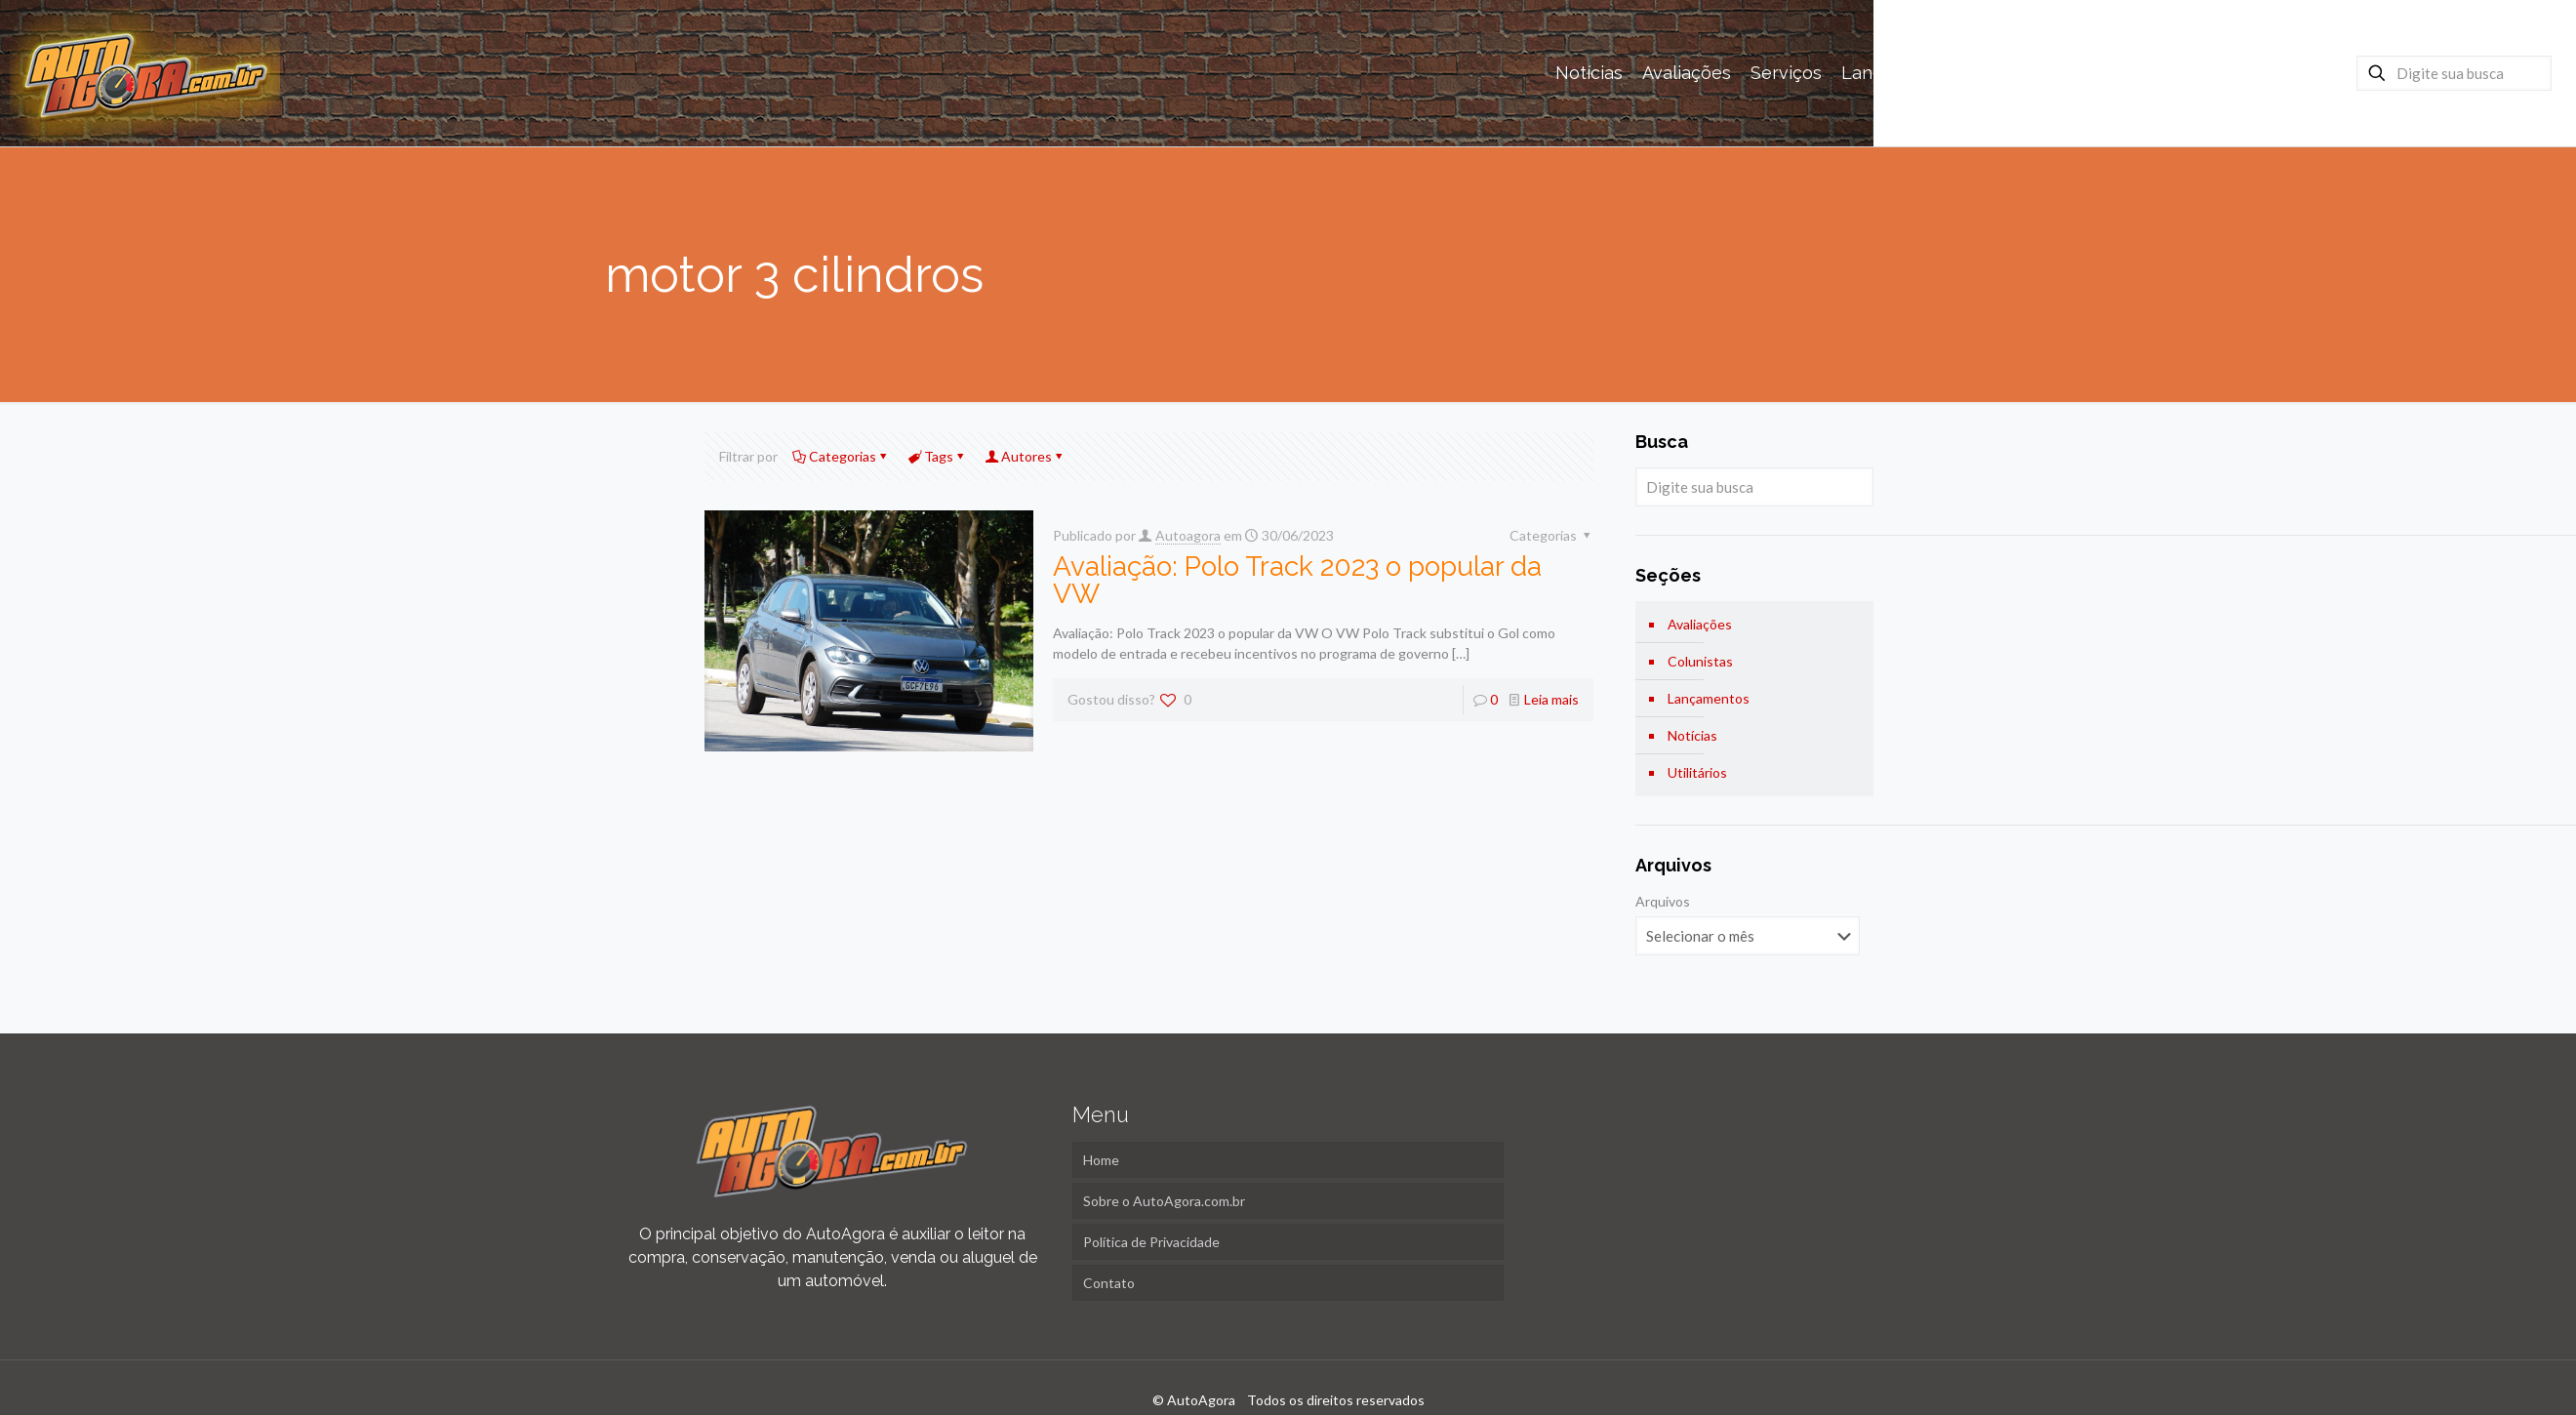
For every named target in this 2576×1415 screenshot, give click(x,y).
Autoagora (1188, 535)
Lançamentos (1709, 698)
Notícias (1692, 735)
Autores (1025, 456)
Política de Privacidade (1151, 1241)
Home (1101, 1160)
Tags (937, 456)
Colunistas (1700, 661)
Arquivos (1662, 901)
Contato (1109, 1282)
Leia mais (1551, 699)
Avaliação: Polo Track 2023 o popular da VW (1297, 580)
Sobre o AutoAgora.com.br (1164, 1201)
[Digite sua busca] (2454, 73)
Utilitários (1697, 772)
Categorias (841, 456)
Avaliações (1700, 624)
